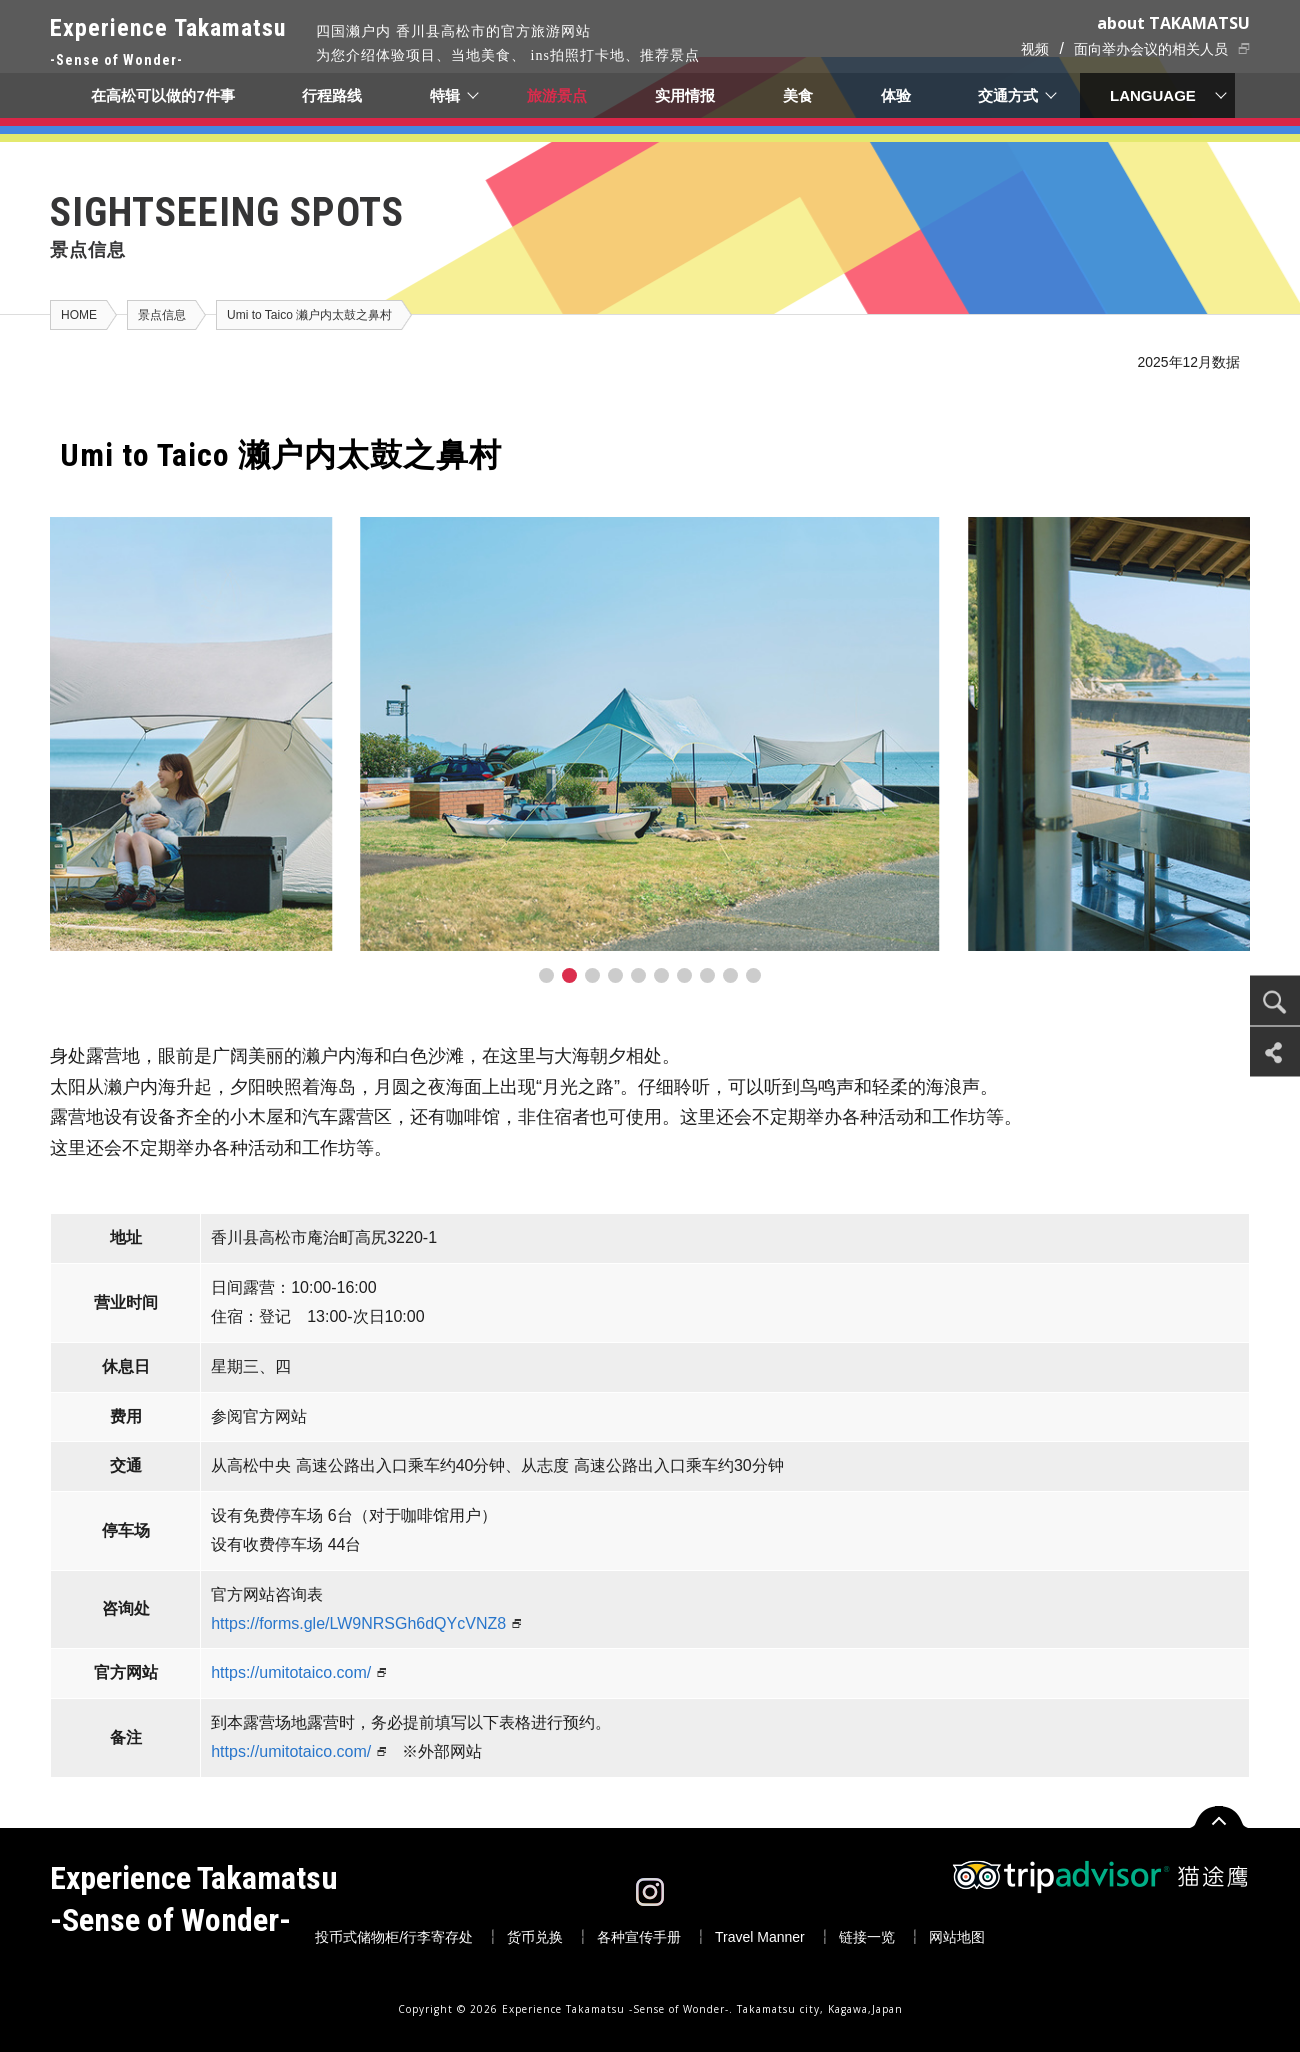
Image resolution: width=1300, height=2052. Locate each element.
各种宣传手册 (639, 1937)
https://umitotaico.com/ (291, 1672)
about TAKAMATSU (1173, 23)
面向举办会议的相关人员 (1151, 49)
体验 (896, 95)
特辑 (445, 95)
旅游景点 (558, 95)
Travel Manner (760, 1937)
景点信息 (162, 315)
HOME (79, 315)
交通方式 (1009, 95)
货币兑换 (535, 1937)
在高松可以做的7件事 (162, 95)
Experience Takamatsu (168, 43)
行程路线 (332, 95)
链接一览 (867, 1937)
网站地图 (957, 1937)
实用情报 (686, 95)
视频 (1035, 49)
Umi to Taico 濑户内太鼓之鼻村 (309, 315)
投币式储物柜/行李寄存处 (394, 1937)
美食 (798, 95)
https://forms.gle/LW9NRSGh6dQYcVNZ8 (358, 1623)
